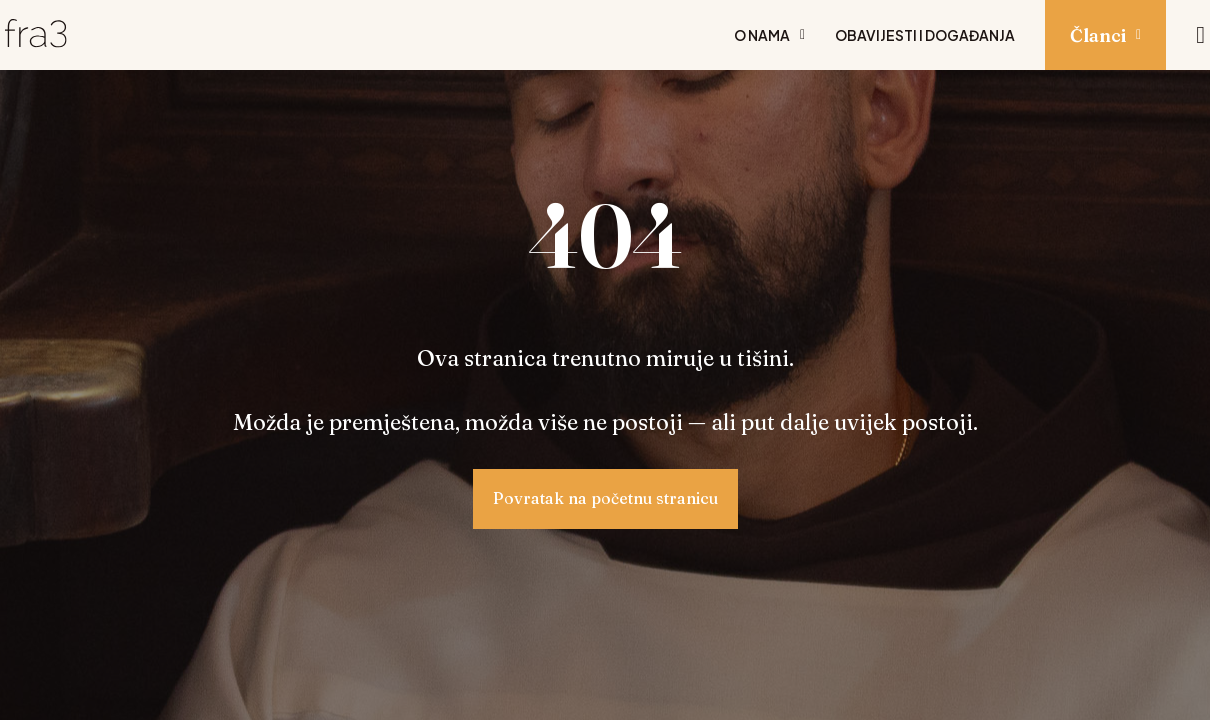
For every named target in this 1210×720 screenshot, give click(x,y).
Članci (1098, 35)
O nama (762, 35)
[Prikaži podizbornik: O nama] (802, 35)
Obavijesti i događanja (925, 35)
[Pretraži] (1200, 35)
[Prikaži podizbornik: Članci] (1138, 35)
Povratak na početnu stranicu (605, 498)
